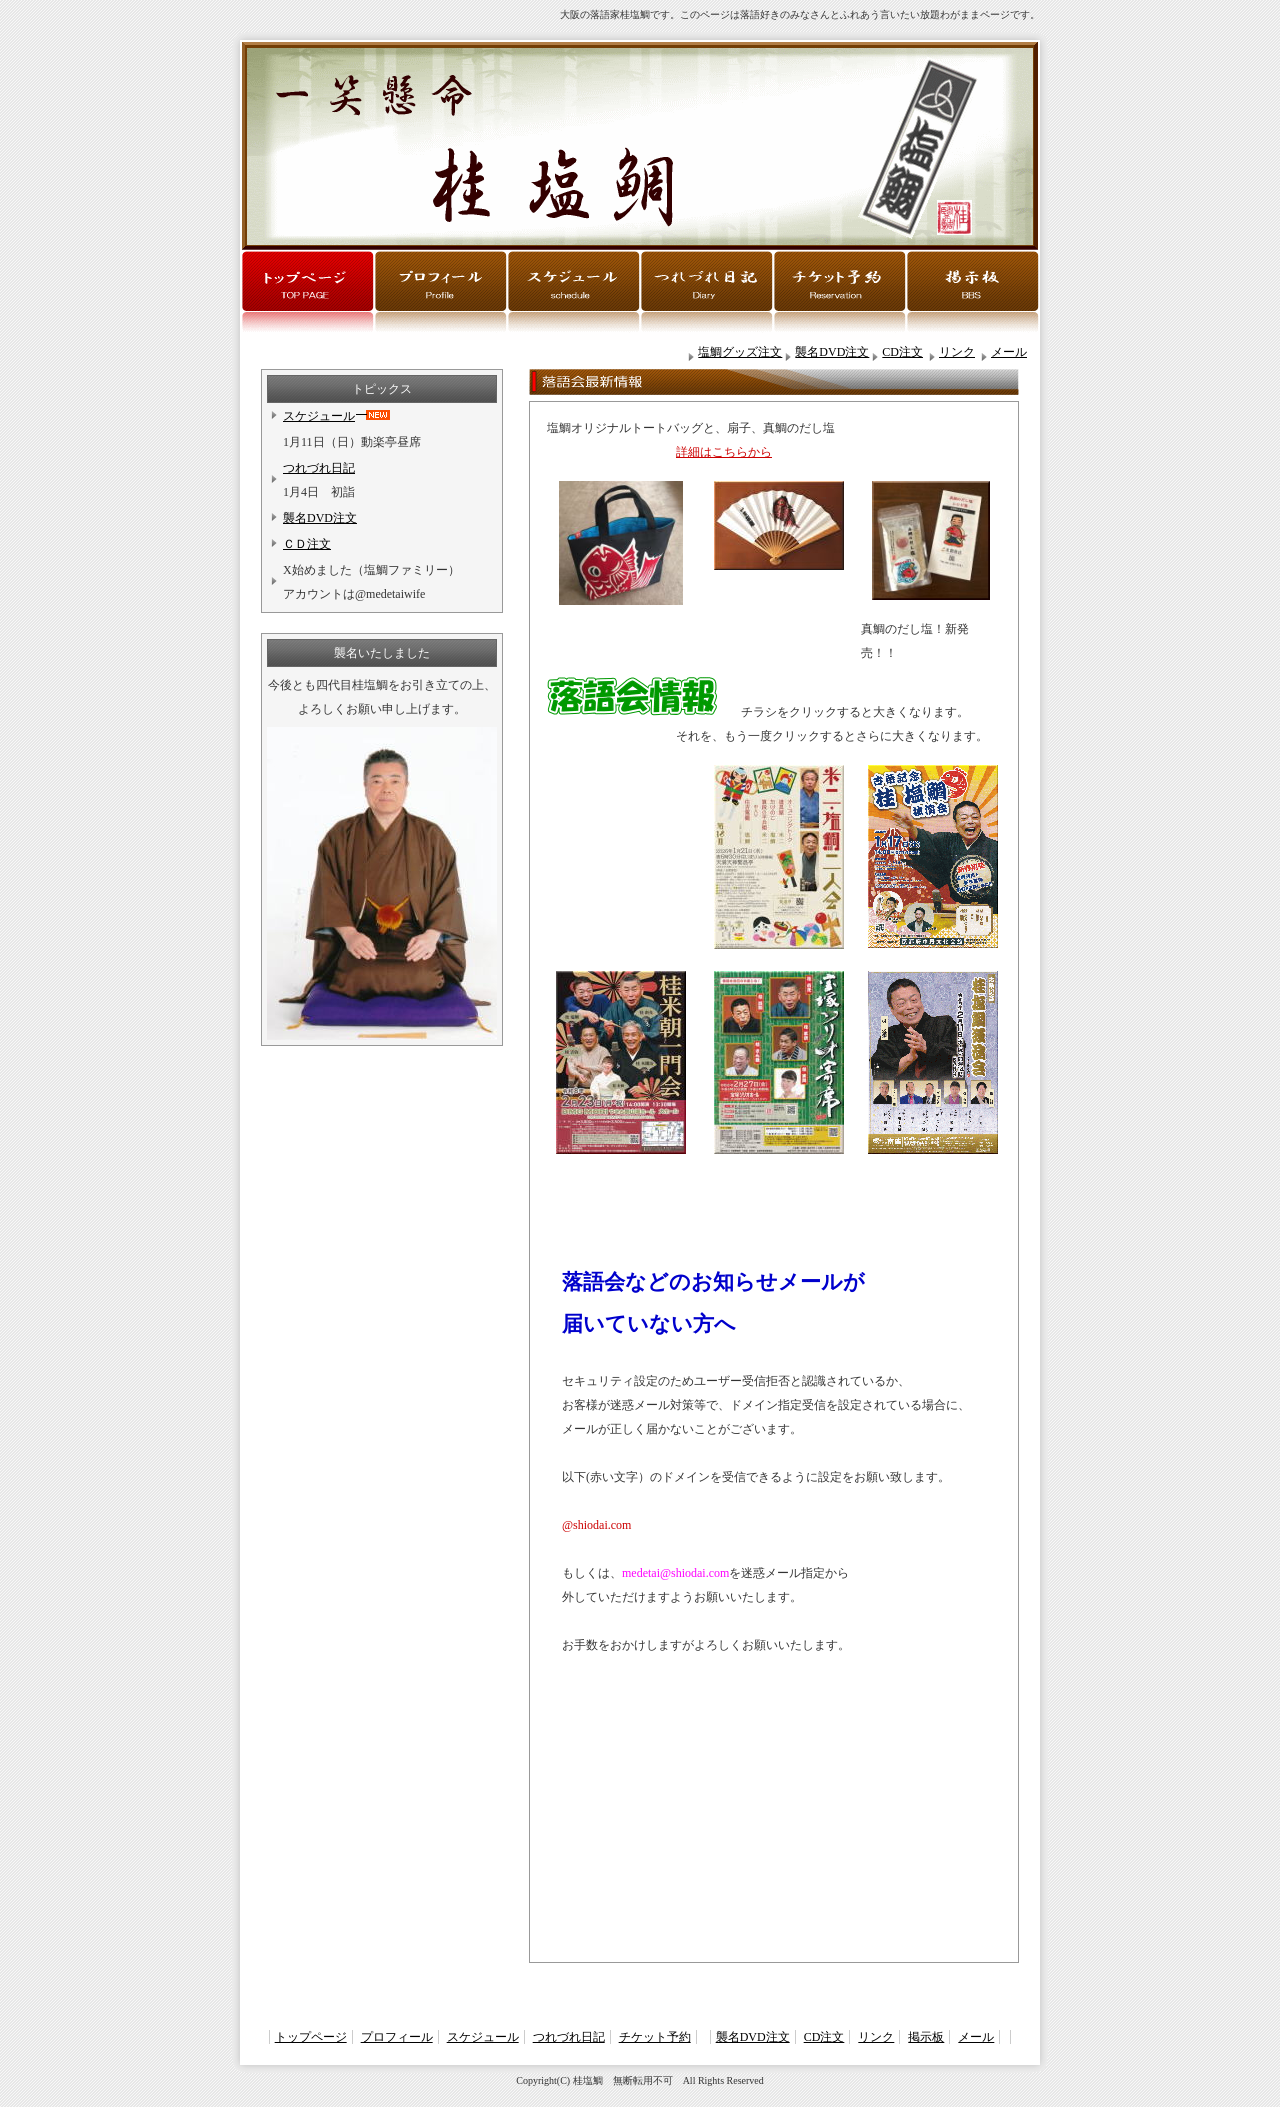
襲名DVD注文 (832, 352)
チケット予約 (655, 2037)
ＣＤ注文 (307, 544)
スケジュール (319, 416)
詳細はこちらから (724, 452)
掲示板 (926, 2037)
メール (1009, 352)
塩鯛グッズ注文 (740, 352)
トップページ (311, 2037)
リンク (957, 352)
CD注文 (902, 352)
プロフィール (397, 2037)
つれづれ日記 (319, 468)
